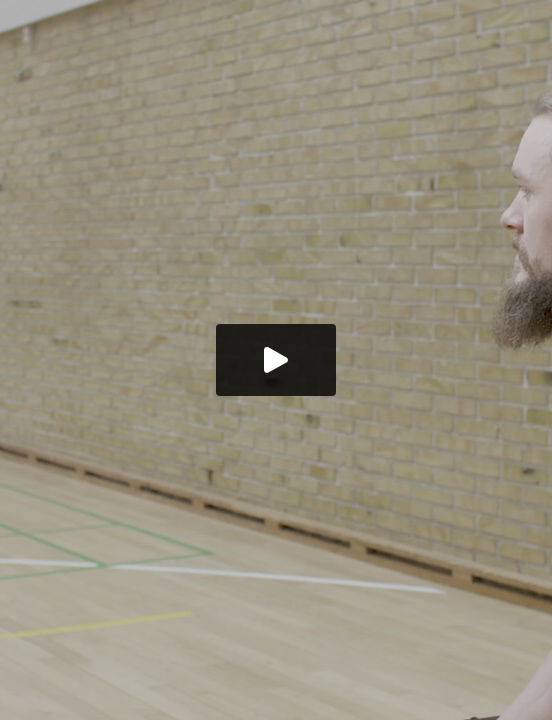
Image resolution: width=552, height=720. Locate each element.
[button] (276, 360)
